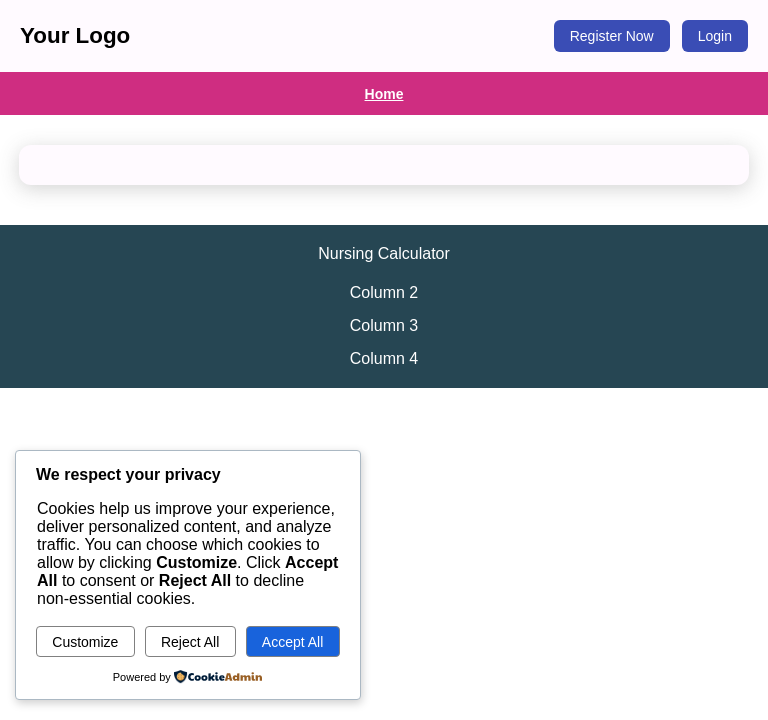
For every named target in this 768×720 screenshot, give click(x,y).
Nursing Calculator (384, 253)
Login (715, 36)
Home (384, 94)
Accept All (292, 642)
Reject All (190, 642)
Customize (85, 642)
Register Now (612, 36)
